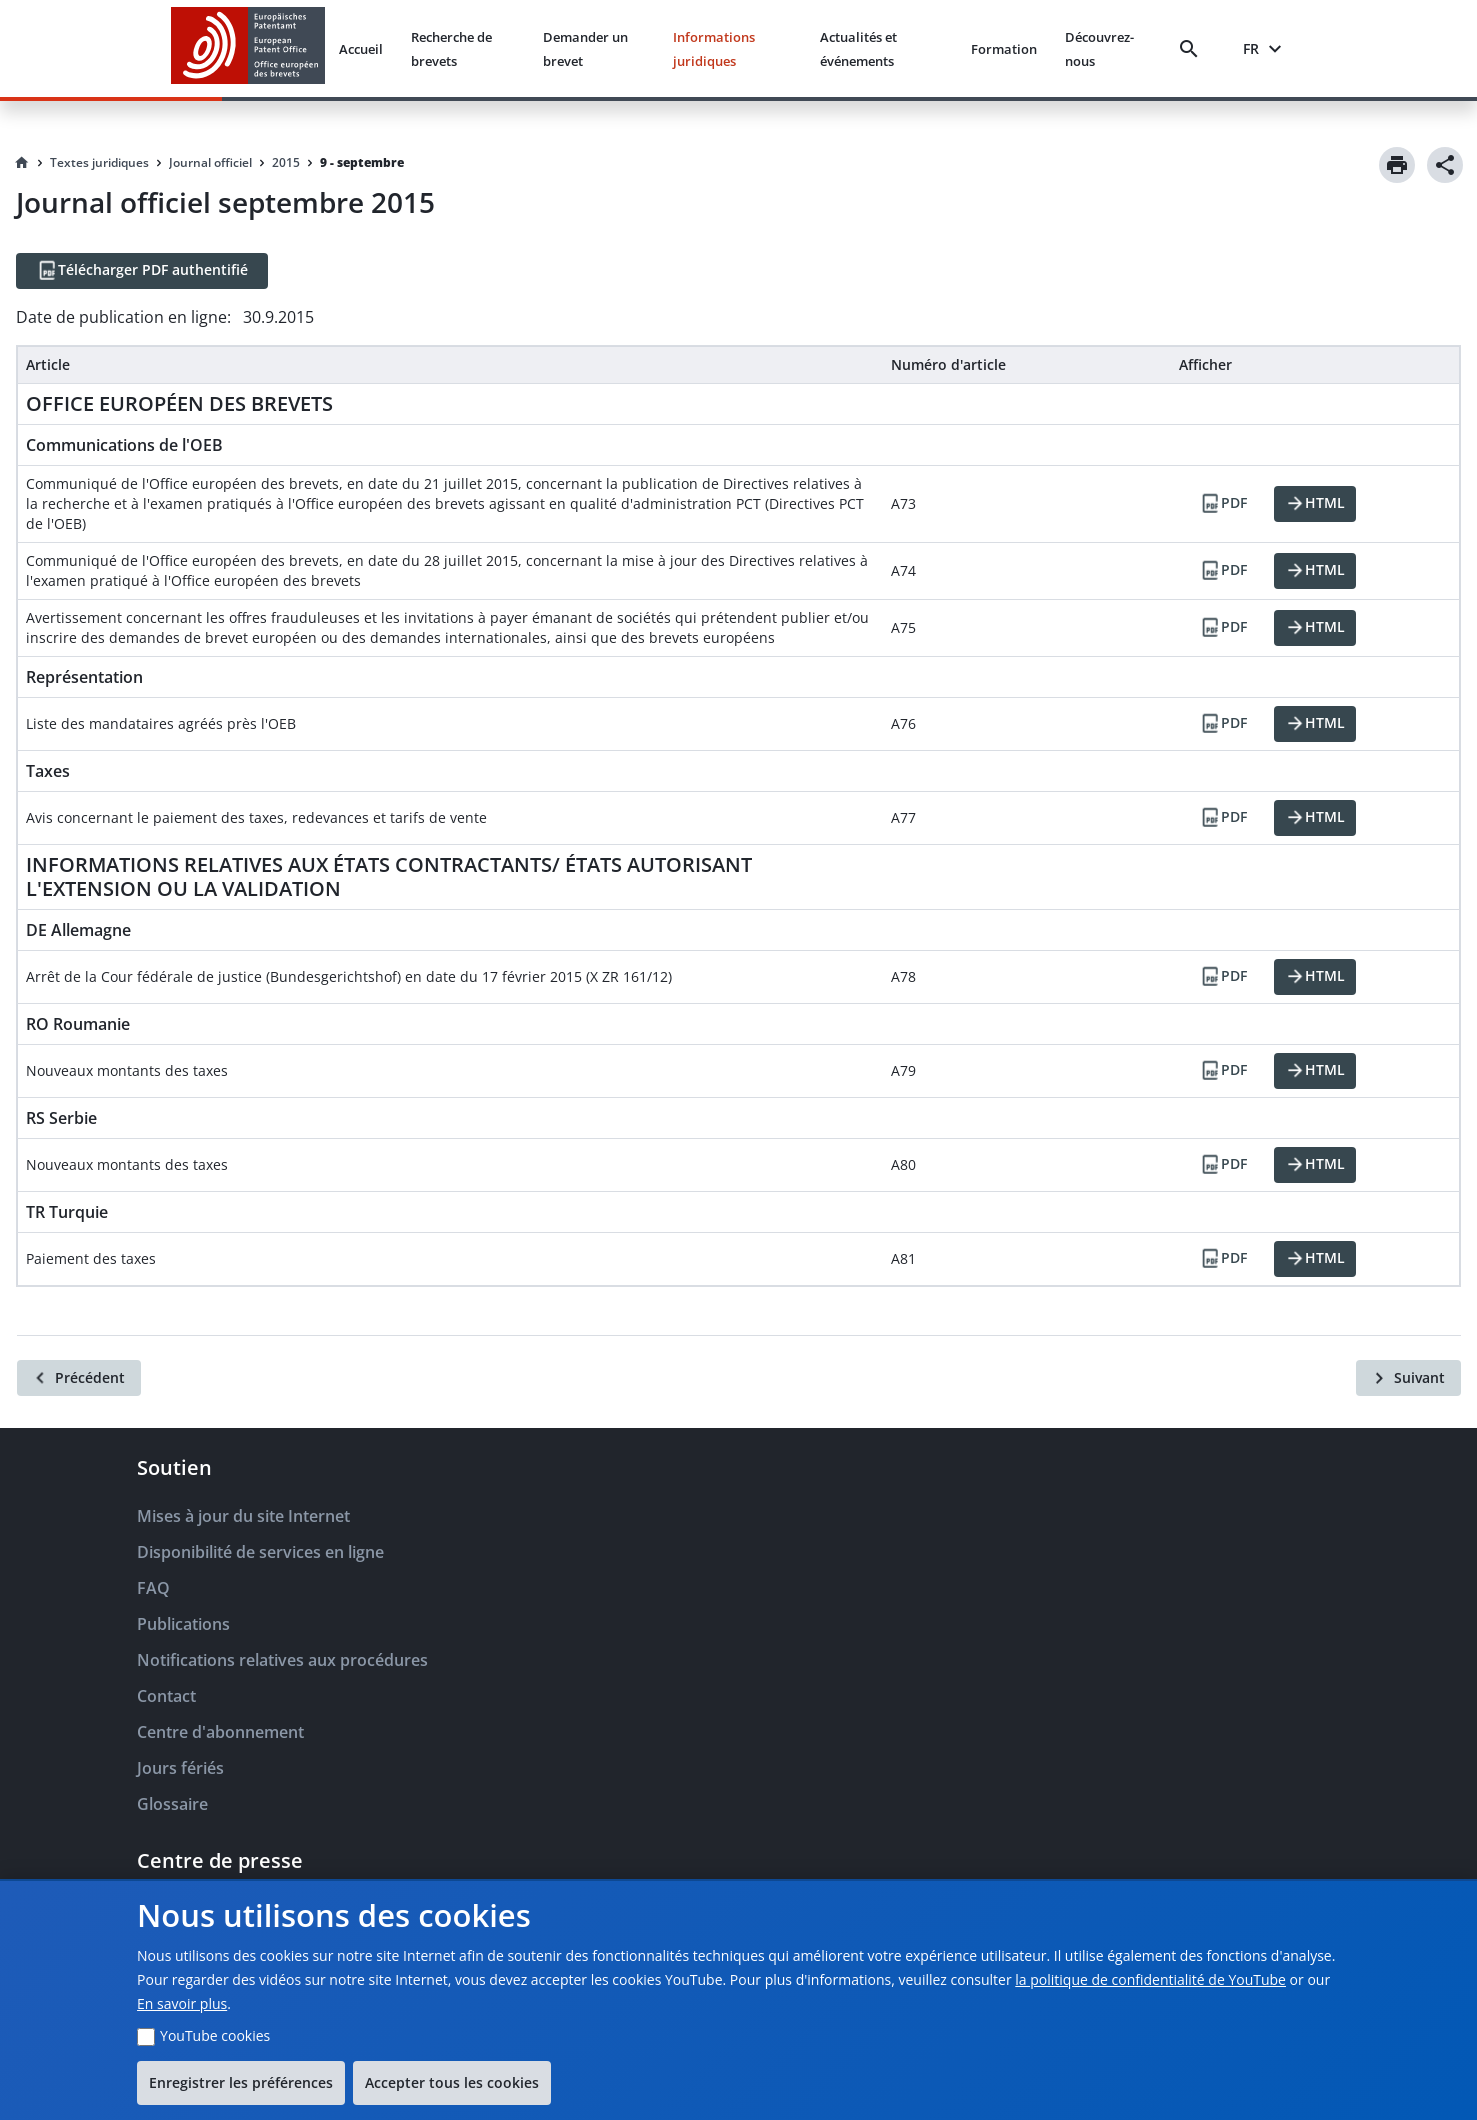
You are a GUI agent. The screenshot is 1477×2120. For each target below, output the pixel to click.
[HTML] (1315, 504)
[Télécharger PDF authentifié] (142, 271)
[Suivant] (1408, 1378)
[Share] (1445, 165)
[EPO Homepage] (248, 48)
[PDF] (1223, 504)
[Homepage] (22, 163)
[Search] (1193, 49)
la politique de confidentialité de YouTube (1150, 1979)
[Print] (1397, 165)
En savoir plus (182, 2003)
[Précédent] (79, 1378)
